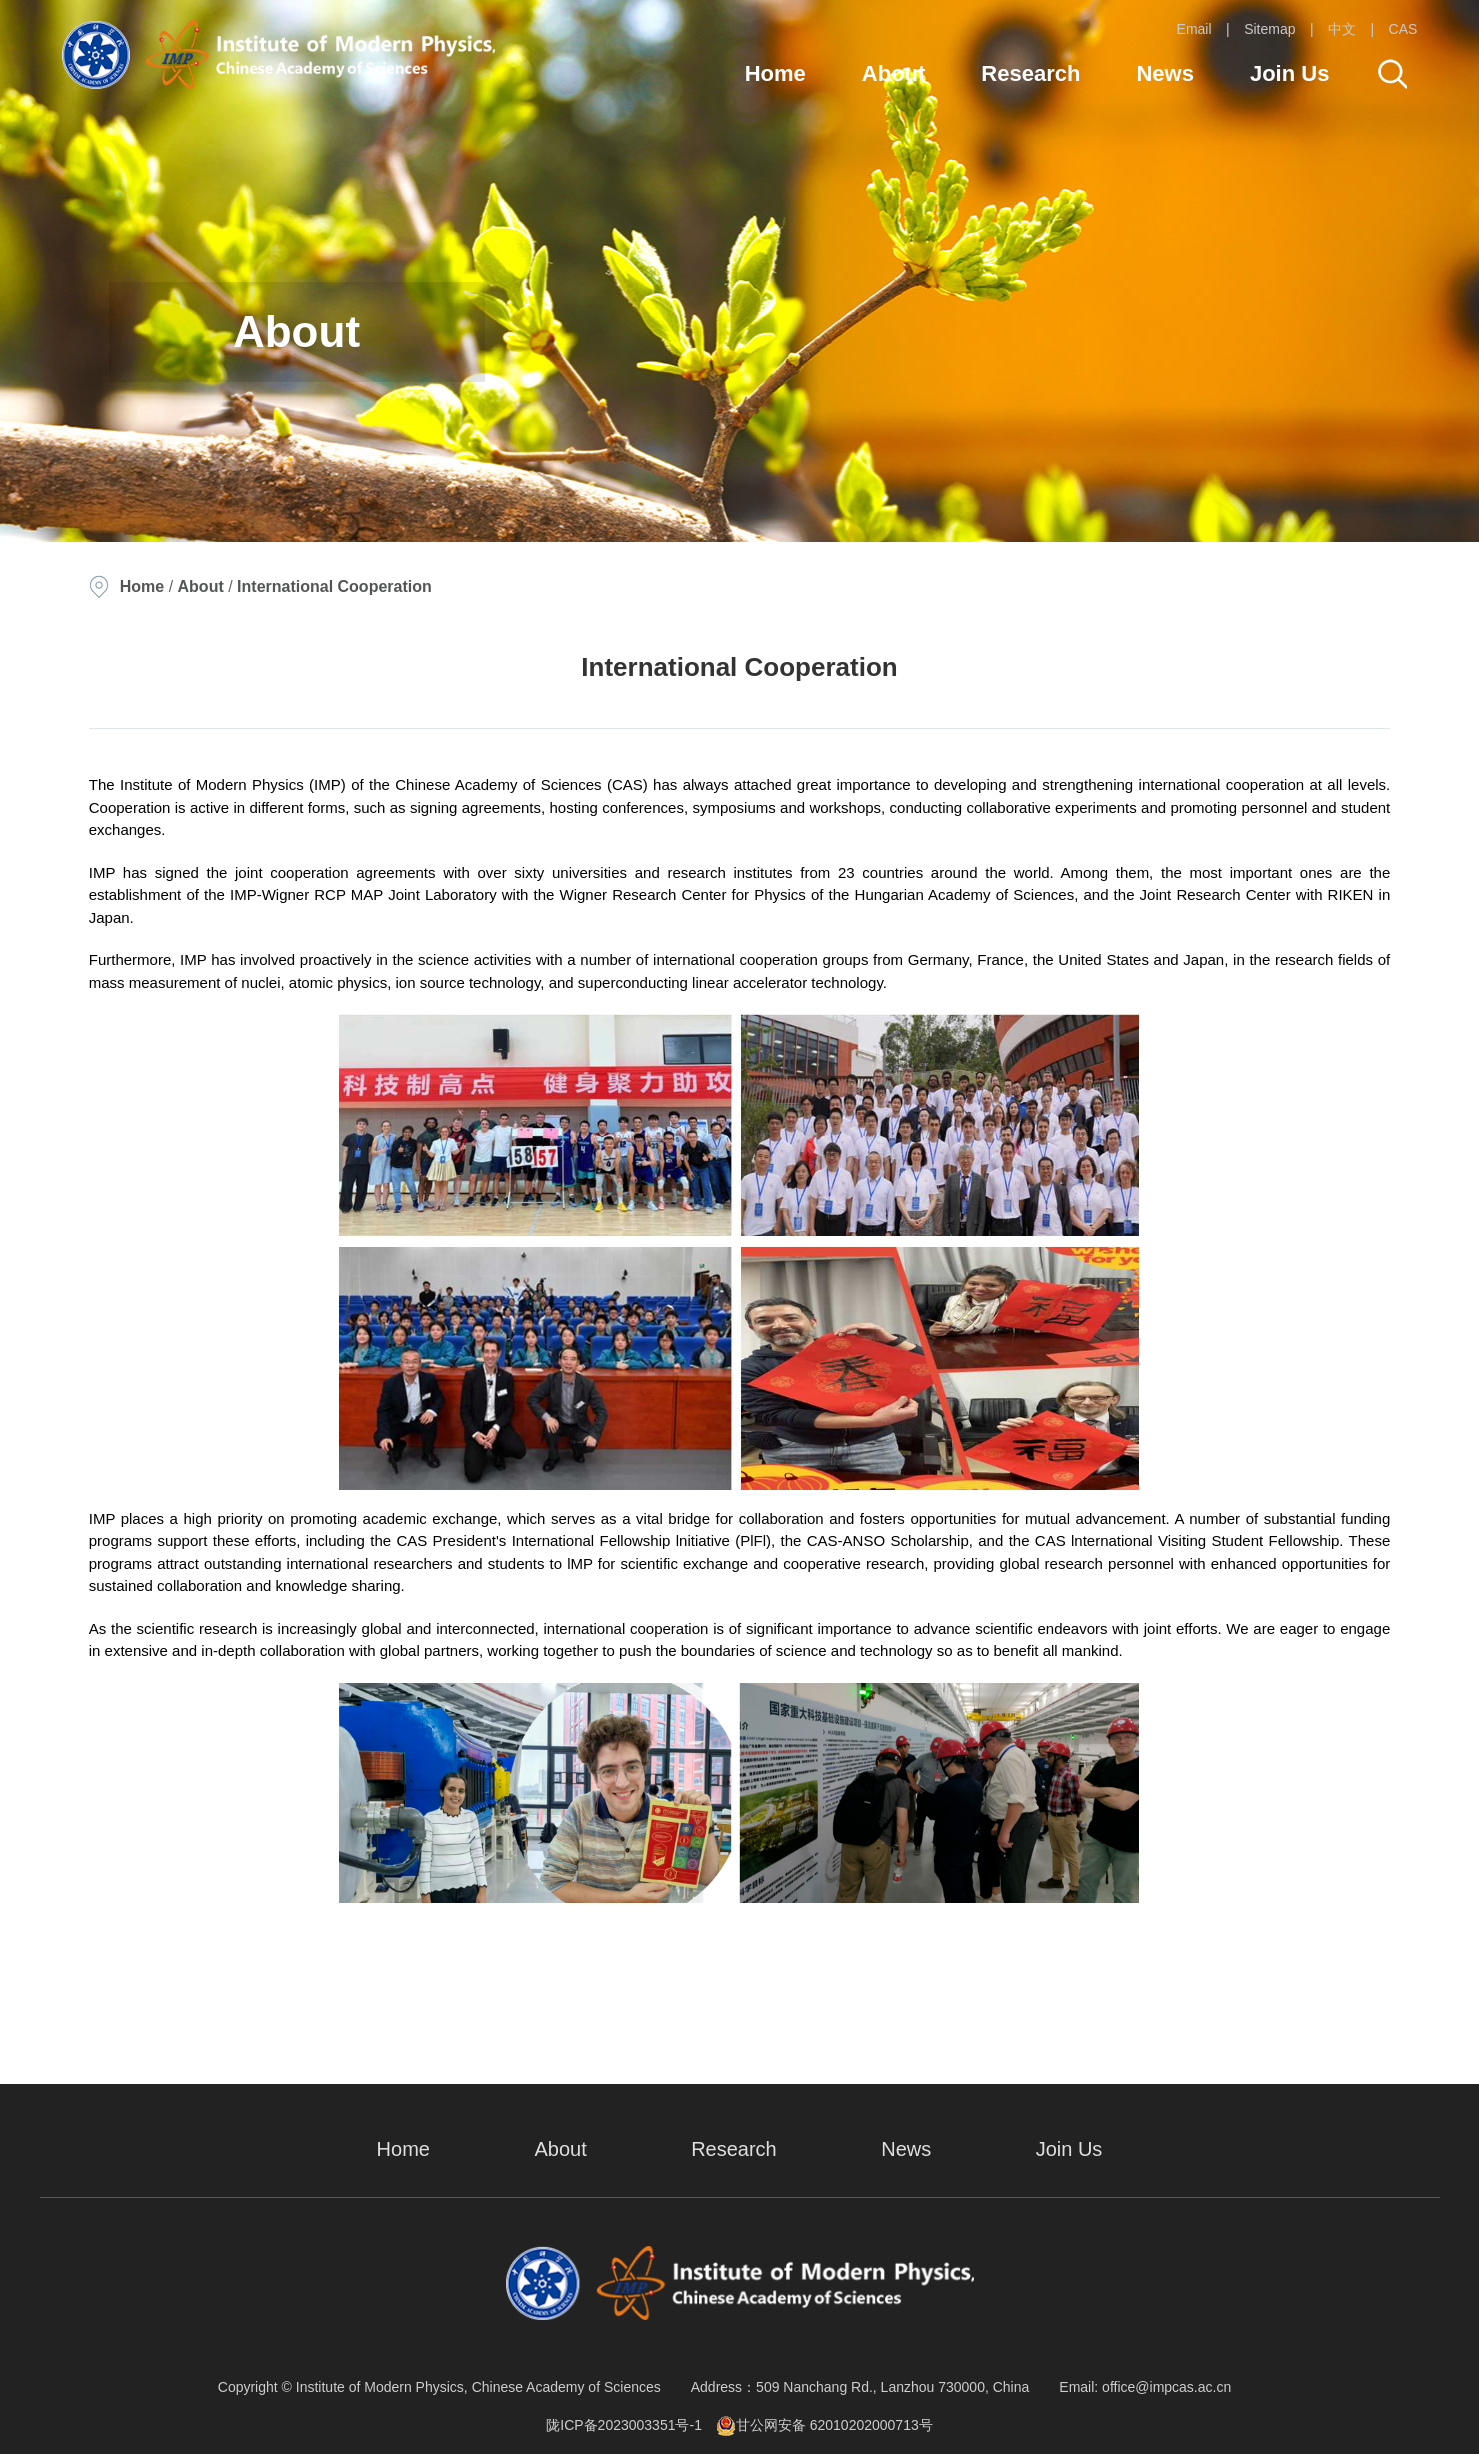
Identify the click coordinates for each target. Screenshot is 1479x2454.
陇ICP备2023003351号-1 (624, 2425)
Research (1030, 73)
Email (1194, 29)
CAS (1403, 29)
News (1164, 73)
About (894, 73)
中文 (1342, 29)
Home (775, 73)
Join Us (1289, 73)
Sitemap (1269, 29)
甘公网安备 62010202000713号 (824, 2425)
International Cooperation (334, 586)
